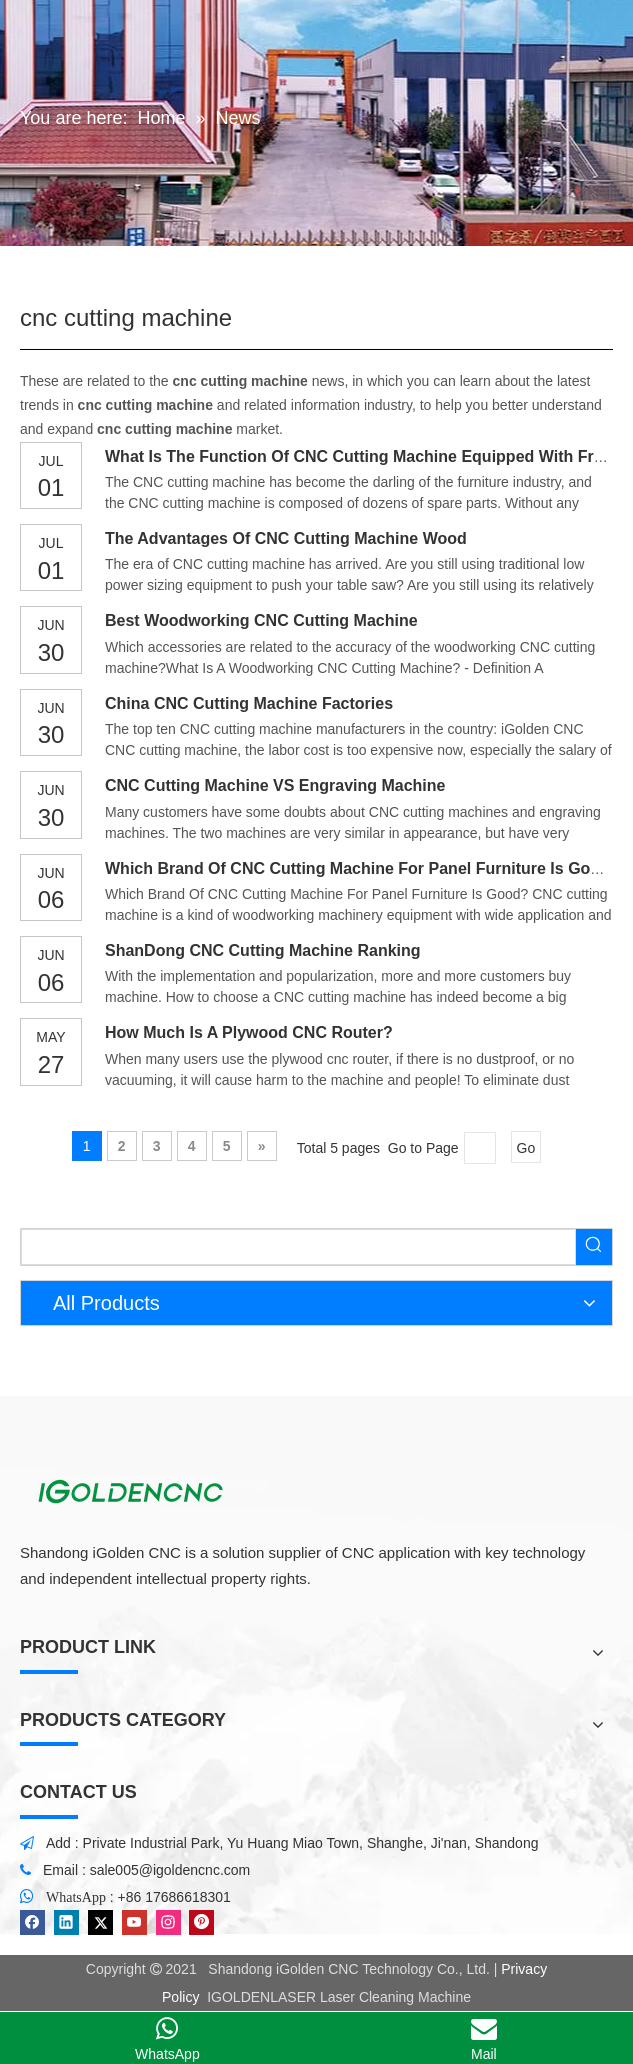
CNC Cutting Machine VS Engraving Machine (275, 785)
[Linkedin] (66, 1922)
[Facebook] (32, 1922)
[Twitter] (100, 1922)
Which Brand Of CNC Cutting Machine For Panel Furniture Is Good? (362, 868)
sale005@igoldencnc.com (170, 1870)
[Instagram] (168, 1922)
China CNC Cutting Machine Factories (249, 703)
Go (526, 1148)
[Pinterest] (201, 1922)
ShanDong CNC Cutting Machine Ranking (263, 950)
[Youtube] (134, 1922)
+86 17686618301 (174, 1897)
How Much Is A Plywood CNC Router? (249, 1032)
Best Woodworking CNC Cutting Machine (261, 620)
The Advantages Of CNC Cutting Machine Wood (286, 538)
